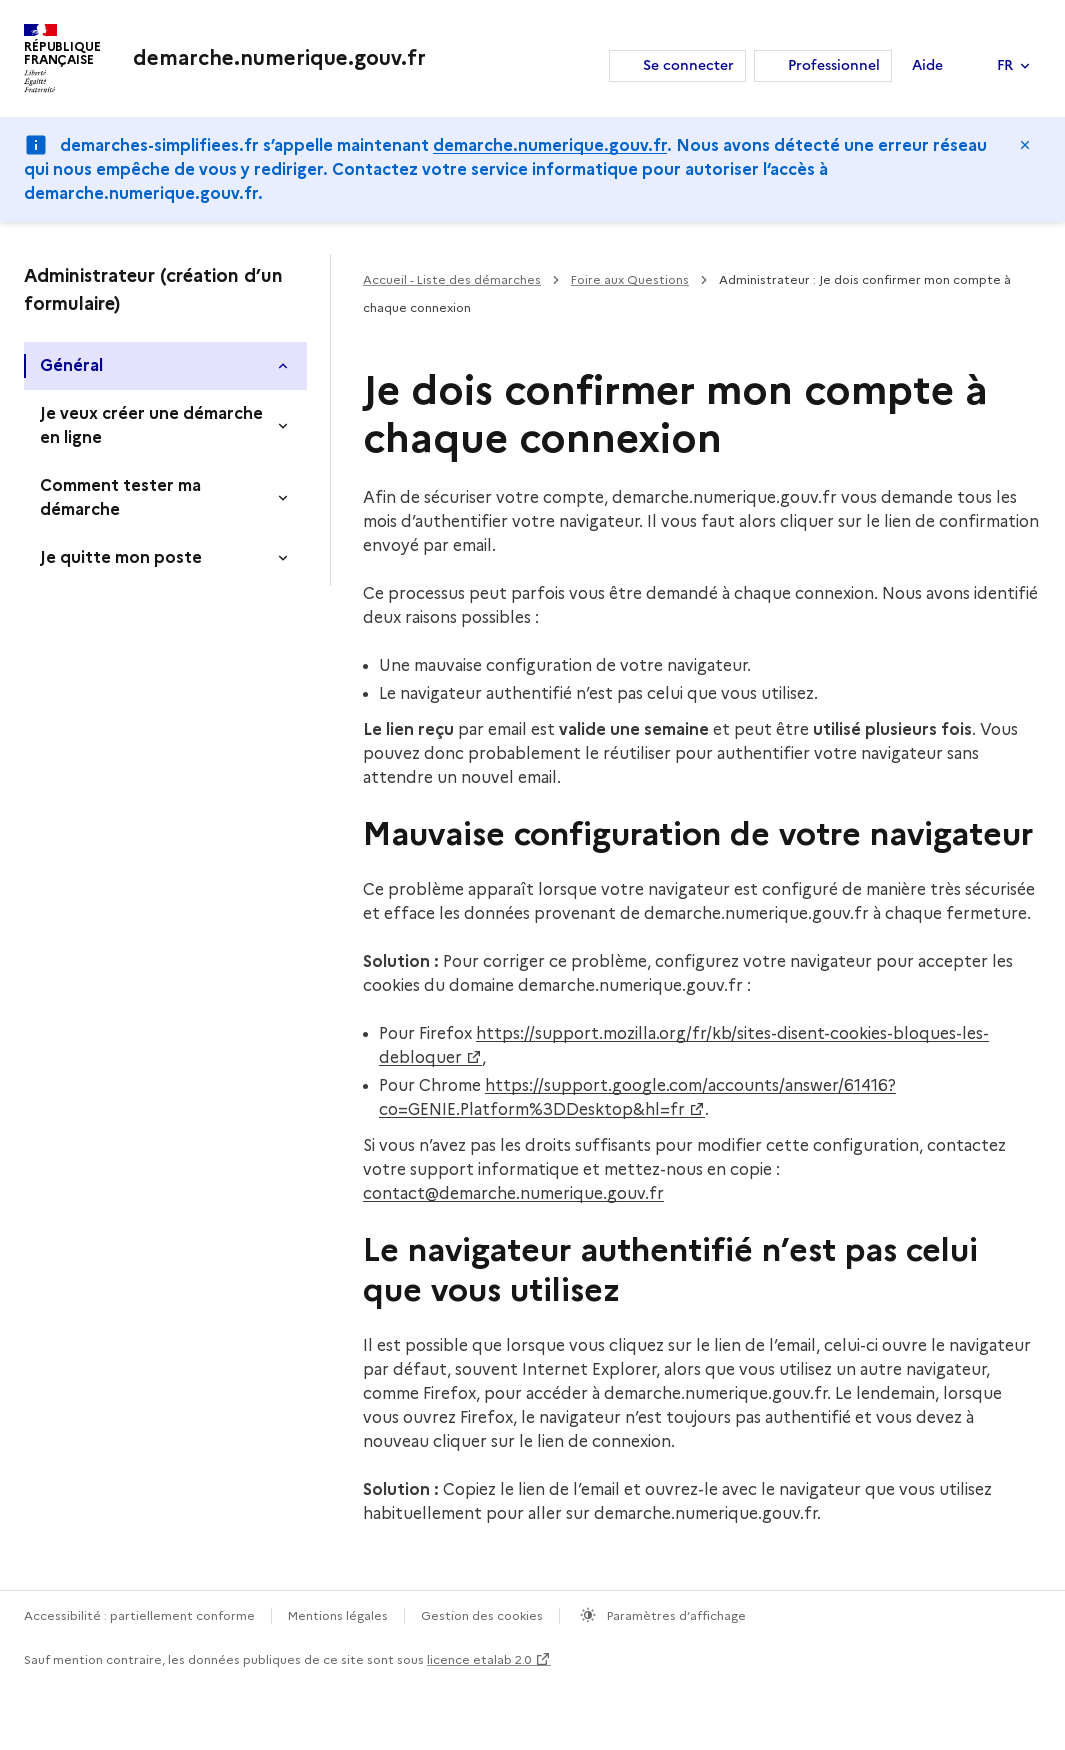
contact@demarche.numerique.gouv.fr (513, 1193)
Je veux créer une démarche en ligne (151, 425)
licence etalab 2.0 (479, 1659)
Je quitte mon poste (121, 557)
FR (1005, 65)
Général (71, 365)
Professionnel (834, 65)
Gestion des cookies (482, 1615)
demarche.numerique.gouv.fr (550, 145)
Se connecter (688, 65)
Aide (927, 65)
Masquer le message (1025, 145)
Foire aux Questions (630, 279)
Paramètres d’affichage (675, 1615)
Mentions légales (338, 1615)
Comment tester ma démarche (120, 497)
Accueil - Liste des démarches (452, 279)
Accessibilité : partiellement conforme (139, 1615)
